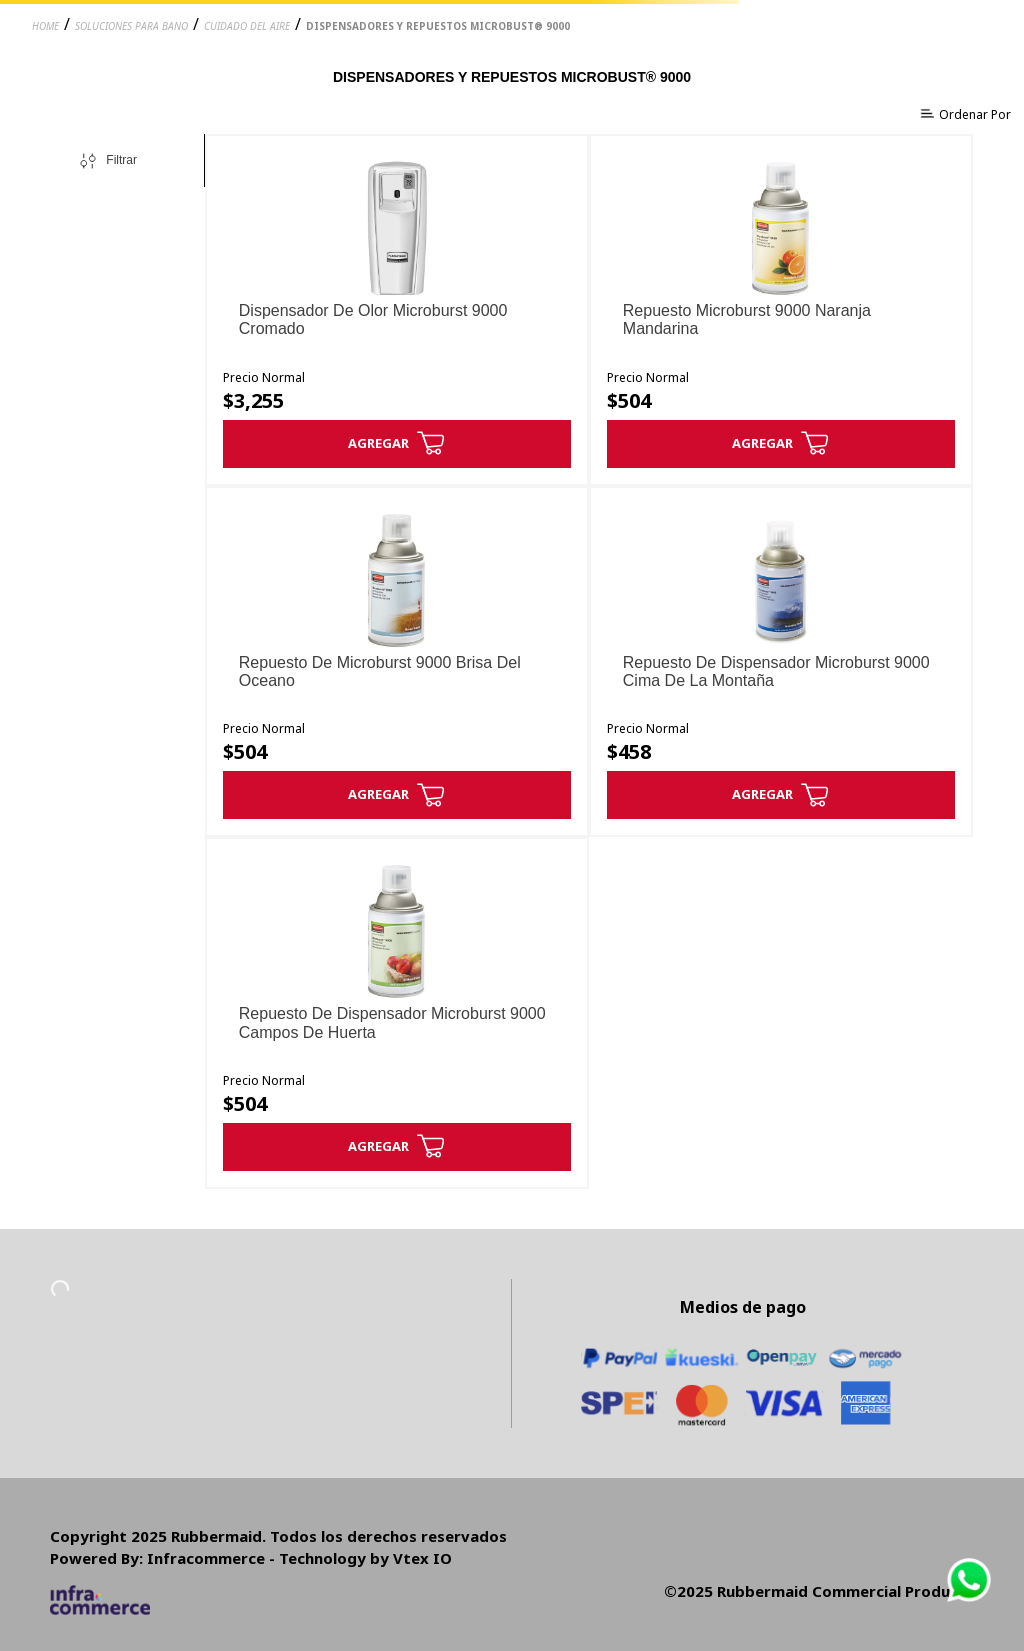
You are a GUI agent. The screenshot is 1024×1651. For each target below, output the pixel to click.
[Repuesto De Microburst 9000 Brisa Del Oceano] (397, 662)
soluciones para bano (131, 26)
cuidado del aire (247, 26)
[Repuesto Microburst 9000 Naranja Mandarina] (781, 310)
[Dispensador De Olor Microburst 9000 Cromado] (397, 310)
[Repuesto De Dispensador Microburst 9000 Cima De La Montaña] (781, 662)
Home (45, 26)
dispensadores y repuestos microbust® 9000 (438, 26)
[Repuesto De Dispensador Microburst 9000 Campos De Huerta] (397, 1013)
